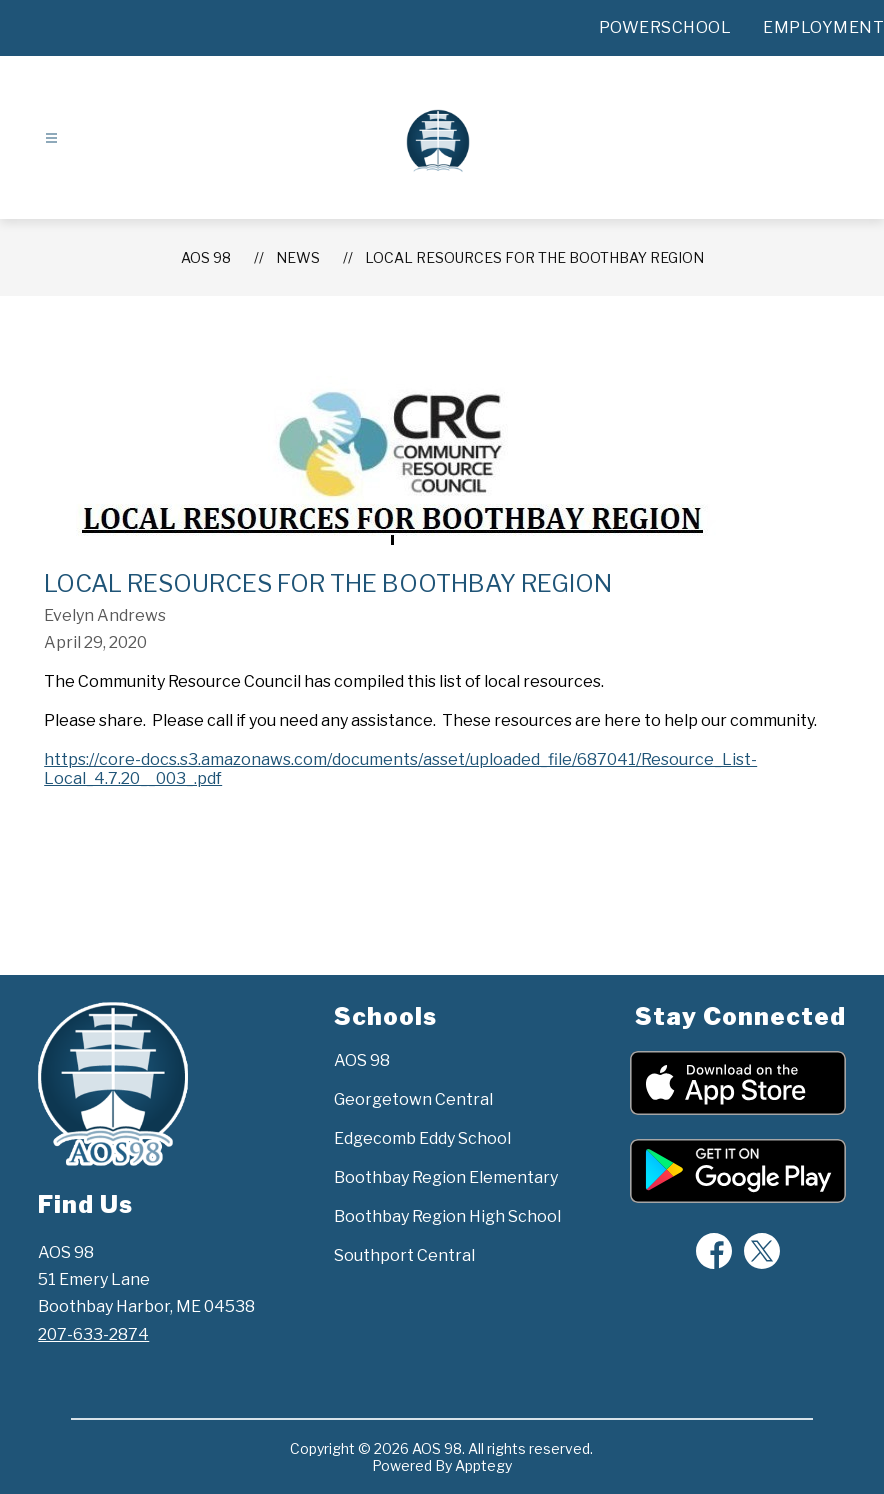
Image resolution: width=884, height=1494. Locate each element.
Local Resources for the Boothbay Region (534, 257)
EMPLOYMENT (823, 27)
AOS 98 (206, 257)
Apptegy (483, 1465)
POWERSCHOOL (665, 27)
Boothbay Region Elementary (446, 1177)
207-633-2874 (93, 1334)
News (298, 257)
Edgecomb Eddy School (422, 1138)
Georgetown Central (413, 1099)
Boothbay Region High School (447, 1216)
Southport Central (404, 1255)
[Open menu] (51, 138)
